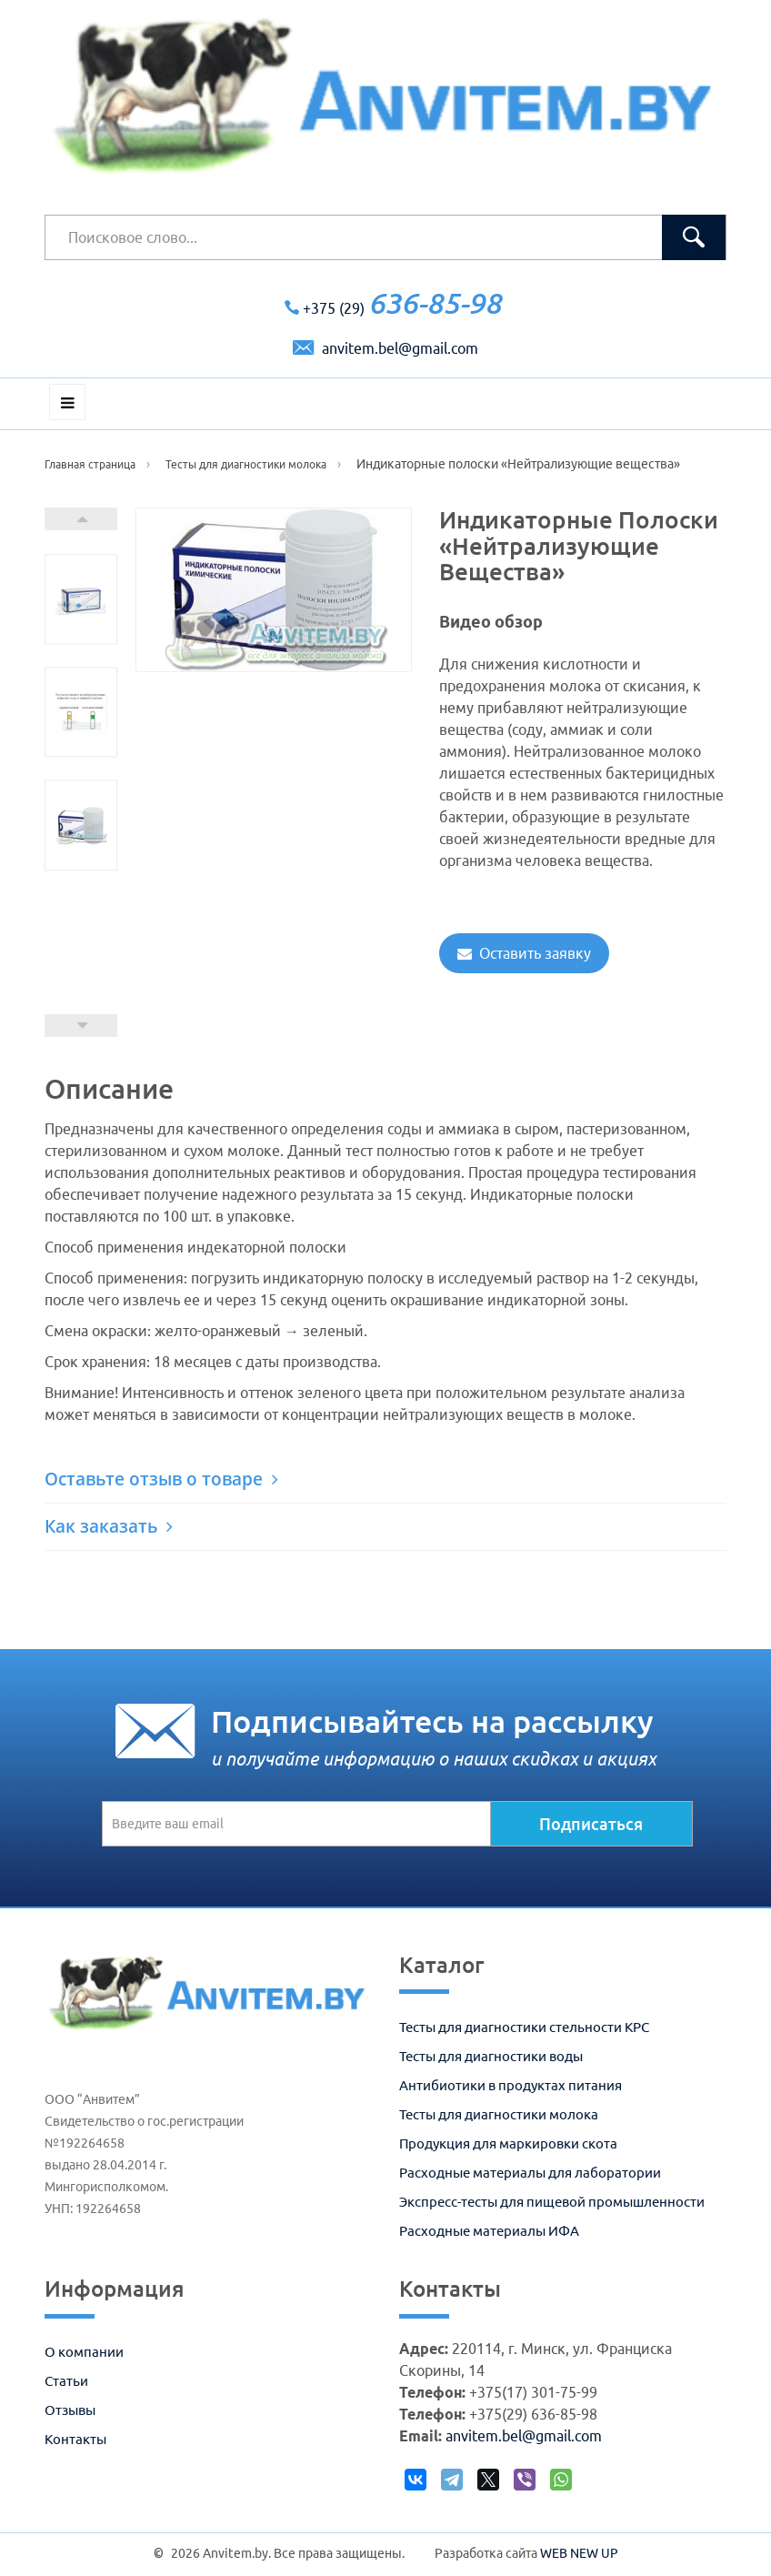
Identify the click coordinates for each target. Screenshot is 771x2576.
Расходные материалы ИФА (489, 2231)
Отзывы (70, 2410)
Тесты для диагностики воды (491, 2056)
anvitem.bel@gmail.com (385, 348)
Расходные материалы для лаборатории (530, 2172)
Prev (81, 1025)
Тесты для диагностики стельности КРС (524, 2027)
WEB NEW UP (579, 2553)
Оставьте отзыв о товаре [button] (161, 1479)
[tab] (385, 1479)
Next (81, 519)
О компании (84, 2352)
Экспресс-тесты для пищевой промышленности (552, 2201)
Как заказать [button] (109, 1526)
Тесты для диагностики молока (498, 2114)
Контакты (75, 2439)
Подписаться (591, 1824)
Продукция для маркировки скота (508, 2143)
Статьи (66, 2381)
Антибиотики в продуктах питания (510, 2085)
